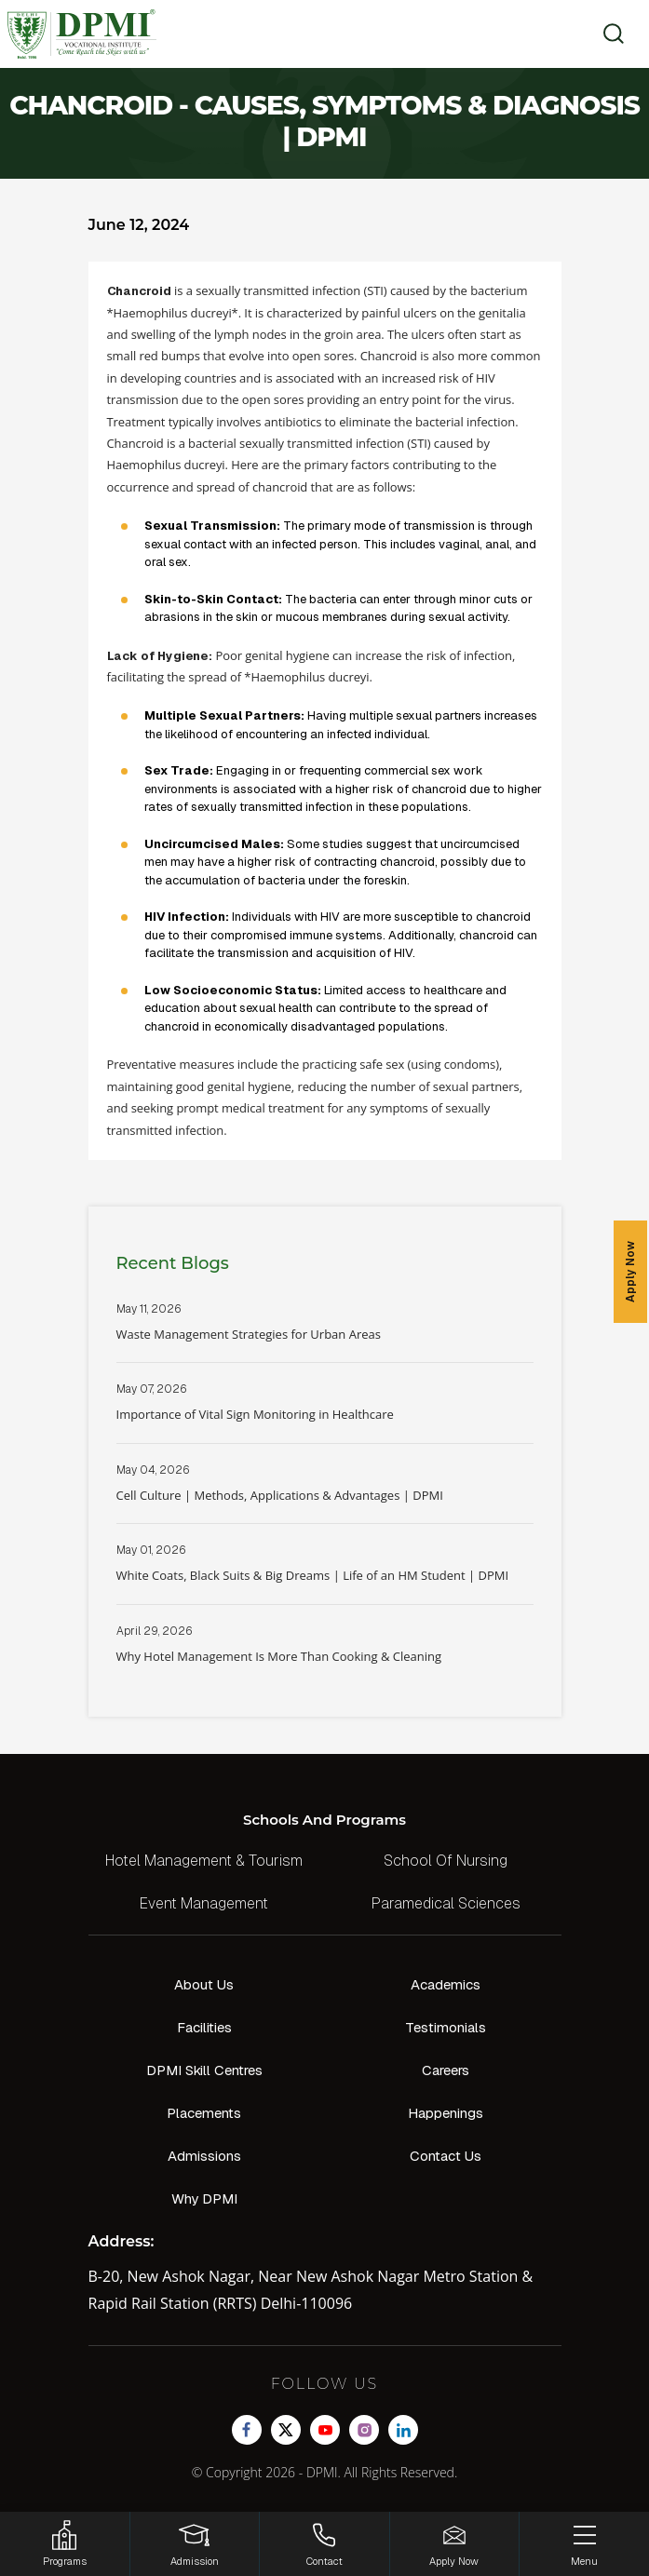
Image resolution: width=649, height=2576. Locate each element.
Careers (445, 2070)
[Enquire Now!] (455, 2544)
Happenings (445, 2113)
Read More (325, 1332)
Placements (204, 2113)
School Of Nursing (445, 1860)
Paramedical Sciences (446, 1903)
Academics (445, 1984)
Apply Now (630, 1271)
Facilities (204, 2027)
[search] (607, 33)
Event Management (204, 1903)
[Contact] (324, 2544)
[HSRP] (65, 2544)
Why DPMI (204, 2198)
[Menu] (584, 2544)
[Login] (195, 2544)
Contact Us (445, 2156)
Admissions (204, 2156)
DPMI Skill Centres (204, 2070)
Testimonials (445, 2027)
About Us (204, 1984)
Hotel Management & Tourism (204, 1860)
